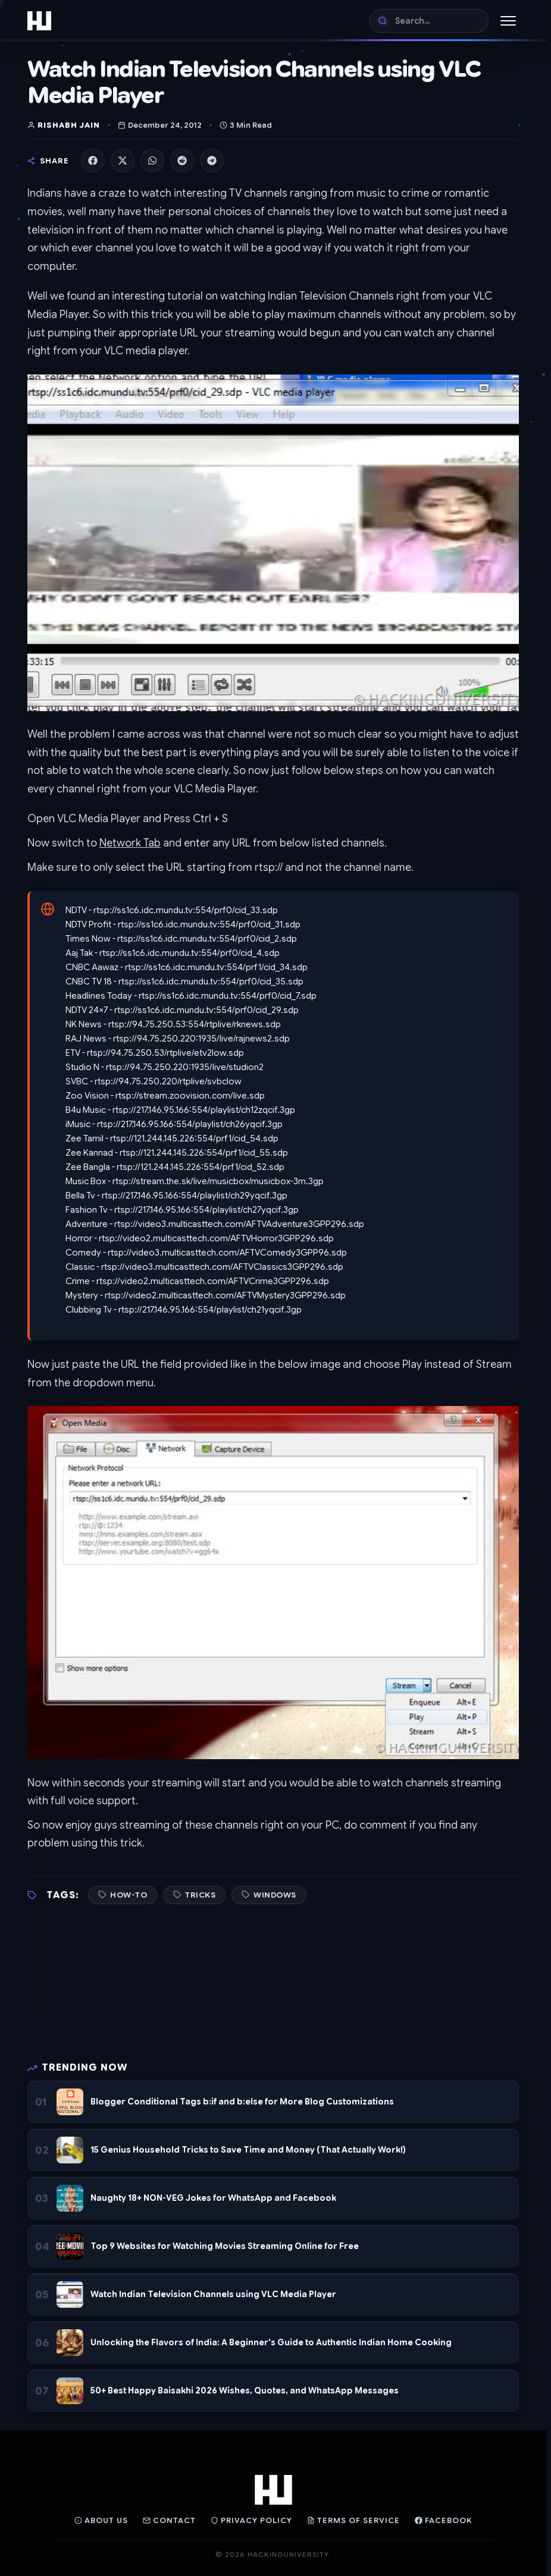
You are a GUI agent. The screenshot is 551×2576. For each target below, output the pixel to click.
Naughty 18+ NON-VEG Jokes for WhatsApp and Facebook (213, 2198)
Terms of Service (353, 2520)
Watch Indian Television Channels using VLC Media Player (213, 2294)
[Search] (429, 21)
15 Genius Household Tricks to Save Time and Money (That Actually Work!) (248, 2149)
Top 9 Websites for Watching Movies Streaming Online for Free (224, 2246)
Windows (274, 1895)
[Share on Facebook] (93, 160)
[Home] (39, 20)
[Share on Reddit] (182, 160)
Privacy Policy (251, 2520)
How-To (128, 1895)
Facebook (443, 2520)
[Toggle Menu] (508, 21)
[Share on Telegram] (212, 160)
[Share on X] (122, 160)
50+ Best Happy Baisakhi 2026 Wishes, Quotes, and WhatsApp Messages (244, 2390)
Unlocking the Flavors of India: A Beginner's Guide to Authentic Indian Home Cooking (271, 2342)
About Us (101, 2520)
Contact (169, 2520)
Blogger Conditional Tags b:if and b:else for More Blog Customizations (242, 2101)
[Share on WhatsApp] (152, 160)
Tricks (200, 1895)
